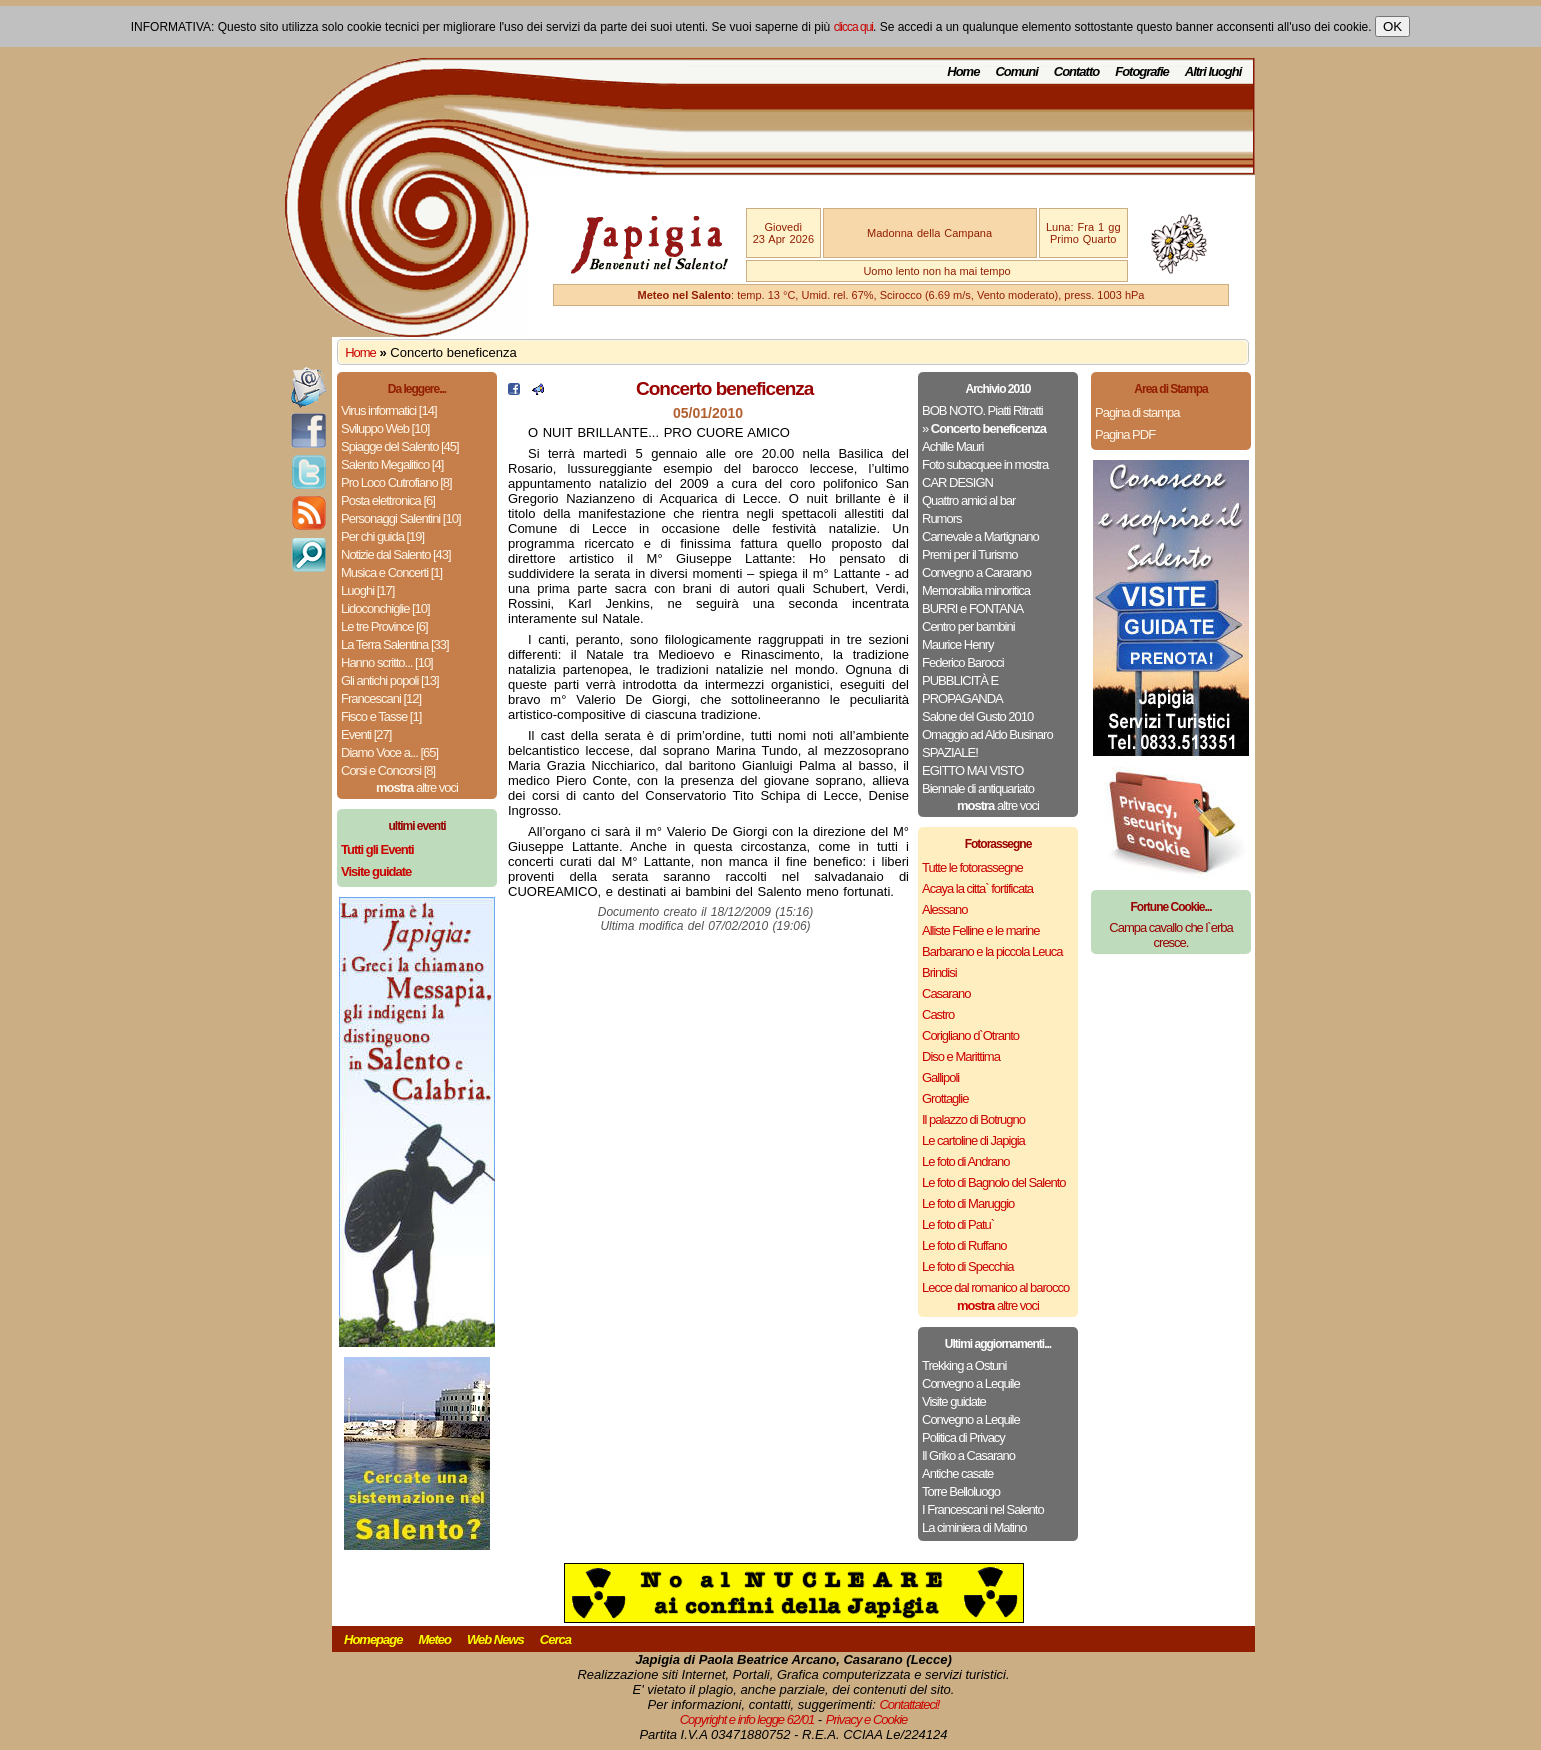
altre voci (417, 787)
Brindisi (939, 972)
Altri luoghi (1213, 71)
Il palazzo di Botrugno (973, 1119)
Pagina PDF (1125, 434)
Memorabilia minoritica (976, 590)
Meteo (434, 1639)
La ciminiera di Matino (974, 1527)
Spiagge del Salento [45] (400, 446)
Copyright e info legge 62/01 (747, 1719)
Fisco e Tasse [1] (381, 716)
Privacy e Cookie (867, 1719)
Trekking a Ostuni (964, 1365)
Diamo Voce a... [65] (389, 752)
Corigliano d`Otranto (970, 1035)
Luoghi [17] (367, 590)
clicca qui (853, 27)
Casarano (946, 993)
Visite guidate (954, 1401)
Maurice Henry (958, 644)
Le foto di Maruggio (968, 1203)
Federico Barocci (963, 662)
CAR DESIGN (957, 482)
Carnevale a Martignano (980, 536)
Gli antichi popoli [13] (390, 680)
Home (963, 71)
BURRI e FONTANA (972, 608)
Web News (495, 1639)
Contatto (1076, 71)
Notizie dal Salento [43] (396, 554)
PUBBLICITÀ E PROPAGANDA (962, 689)
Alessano (944, 909)
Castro (938, 1014)
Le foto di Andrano (966, 1161)
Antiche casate (957, 1473)
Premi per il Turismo (970, 554)
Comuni (1016, 71)
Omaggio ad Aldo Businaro (987, 734)
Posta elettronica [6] (388, 500)
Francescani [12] (381, 698)
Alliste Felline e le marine (981, 930)
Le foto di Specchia (968, 1266)
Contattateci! (909, 1704)
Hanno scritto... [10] (387, 662)
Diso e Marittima (961, 1056)
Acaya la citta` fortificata (977, 888)
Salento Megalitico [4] (392, 464)
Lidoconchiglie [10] (385, 608)
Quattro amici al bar (968, 500)
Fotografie (1142, 71)
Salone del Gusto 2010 (977, 716)
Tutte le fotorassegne (972, 867)
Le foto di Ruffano (964, 1245)
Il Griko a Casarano (968, 1455)
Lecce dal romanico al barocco (995, 1287)
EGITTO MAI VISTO (972, 770)
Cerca (555, 1639)
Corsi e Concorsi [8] (388, 770)
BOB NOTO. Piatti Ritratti (982, 410)
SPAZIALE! (950, 752)
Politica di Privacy (963, 1437)
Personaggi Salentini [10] (401, 518)
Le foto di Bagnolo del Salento (993, 1182)
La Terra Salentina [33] (395, 644)
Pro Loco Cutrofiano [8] (396, 482)
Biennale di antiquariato (978, 788)
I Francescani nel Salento (983, 1509)
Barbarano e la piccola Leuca (992, 951)
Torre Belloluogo (961, 1491)
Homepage (373, 1639)
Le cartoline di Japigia (973, 1140)
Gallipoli (940, 1077)
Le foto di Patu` (958, 1224)
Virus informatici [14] (389, 410)
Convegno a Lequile (971, 1383)
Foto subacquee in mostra (985, 464)
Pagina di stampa (1137, 412)
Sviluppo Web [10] (385, 428)
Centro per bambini (968, 626)
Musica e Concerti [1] (391, 572)
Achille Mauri (952, 446)
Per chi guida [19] (382, 536)
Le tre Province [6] (384, 626)
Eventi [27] (366, 734)
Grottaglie (945, 1098)
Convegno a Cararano (976, 572)
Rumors (942, 518)
